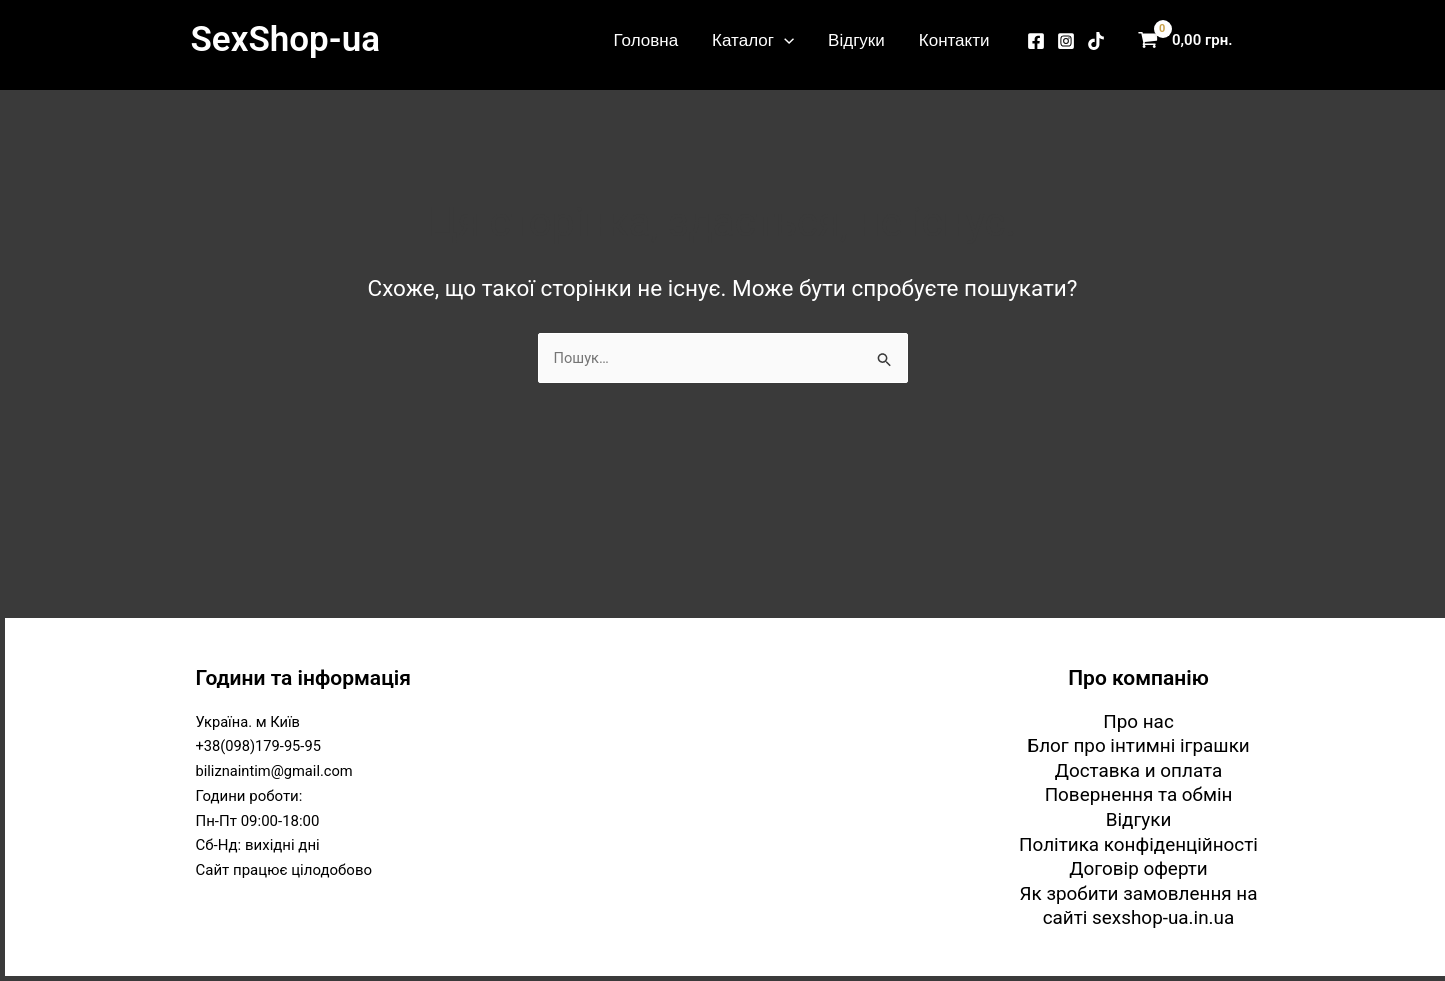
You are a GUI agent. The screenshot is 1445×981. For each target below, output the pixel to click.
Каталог (753, 40)
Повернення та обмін (1138, 794)
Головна (646, 40)
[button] (784, 40)
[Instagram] (1066, 41)
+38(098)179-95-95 (260, 745)
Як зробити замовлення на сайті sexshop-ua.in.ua (1139, 906)
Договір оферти (1138, 868)
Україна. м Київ (249, 720)
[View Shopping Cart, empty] (1190, 40)
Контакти (954, 40)
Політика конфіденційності (1138, 843)
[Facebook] (1036, 41)
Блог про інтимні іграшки (1139, 744)
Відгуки (856, 40)
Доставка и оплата (1138, 769)
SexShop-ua (285, 39)
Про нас (1138, 719)
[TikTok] (1096, 41)
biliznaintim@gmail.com (276, 770)
